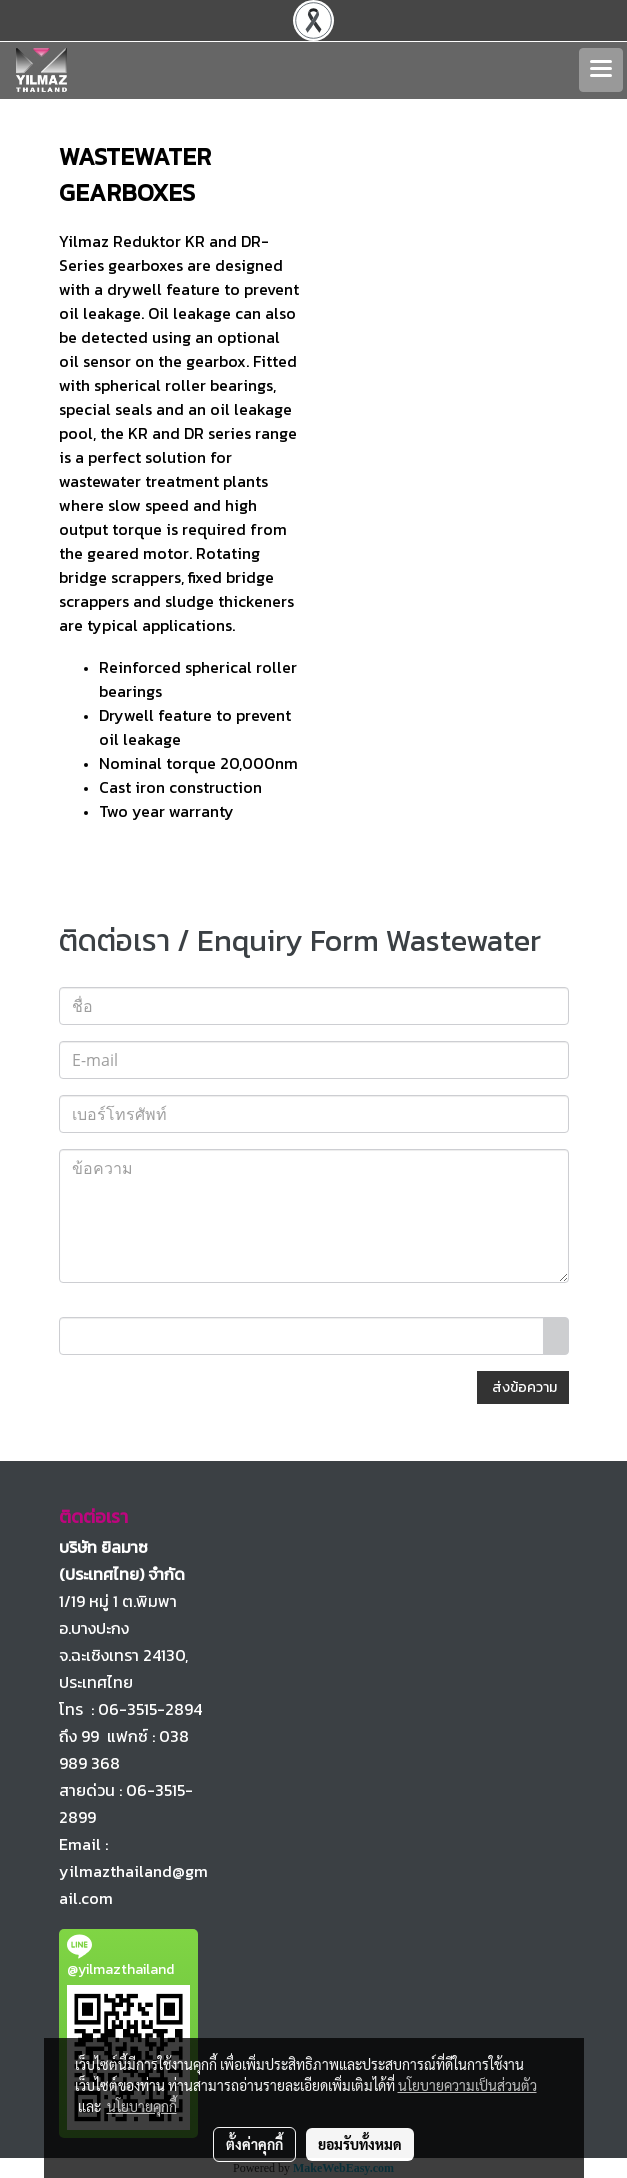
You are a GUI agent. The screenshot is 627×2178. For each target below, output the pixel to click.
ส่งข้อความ (523, 1387)
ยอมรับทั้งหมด (360, 2144)
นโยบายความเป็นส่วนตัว (467, 2085)
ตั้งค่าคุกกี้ (254, 2144)
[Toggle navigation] (601, 70)
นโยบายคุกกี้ (142, 2106)
